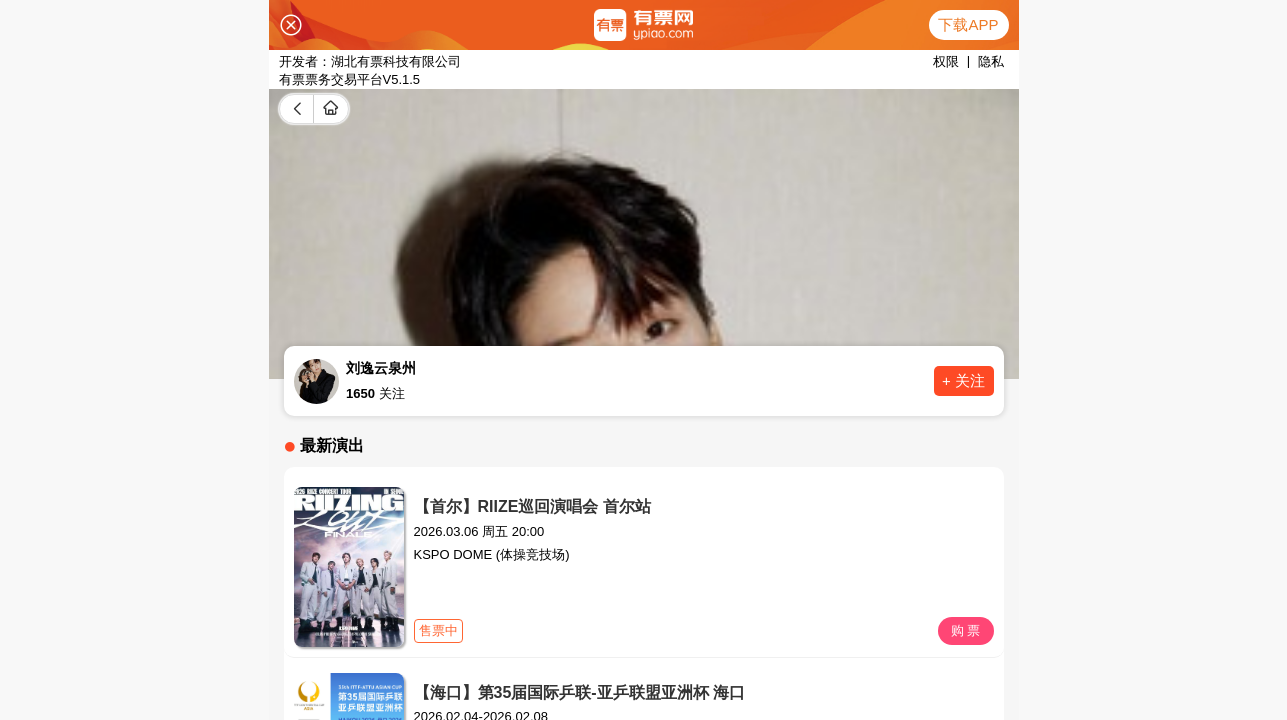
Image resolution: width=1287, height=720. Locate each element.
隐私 (991, 61)
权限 (946, 61)
